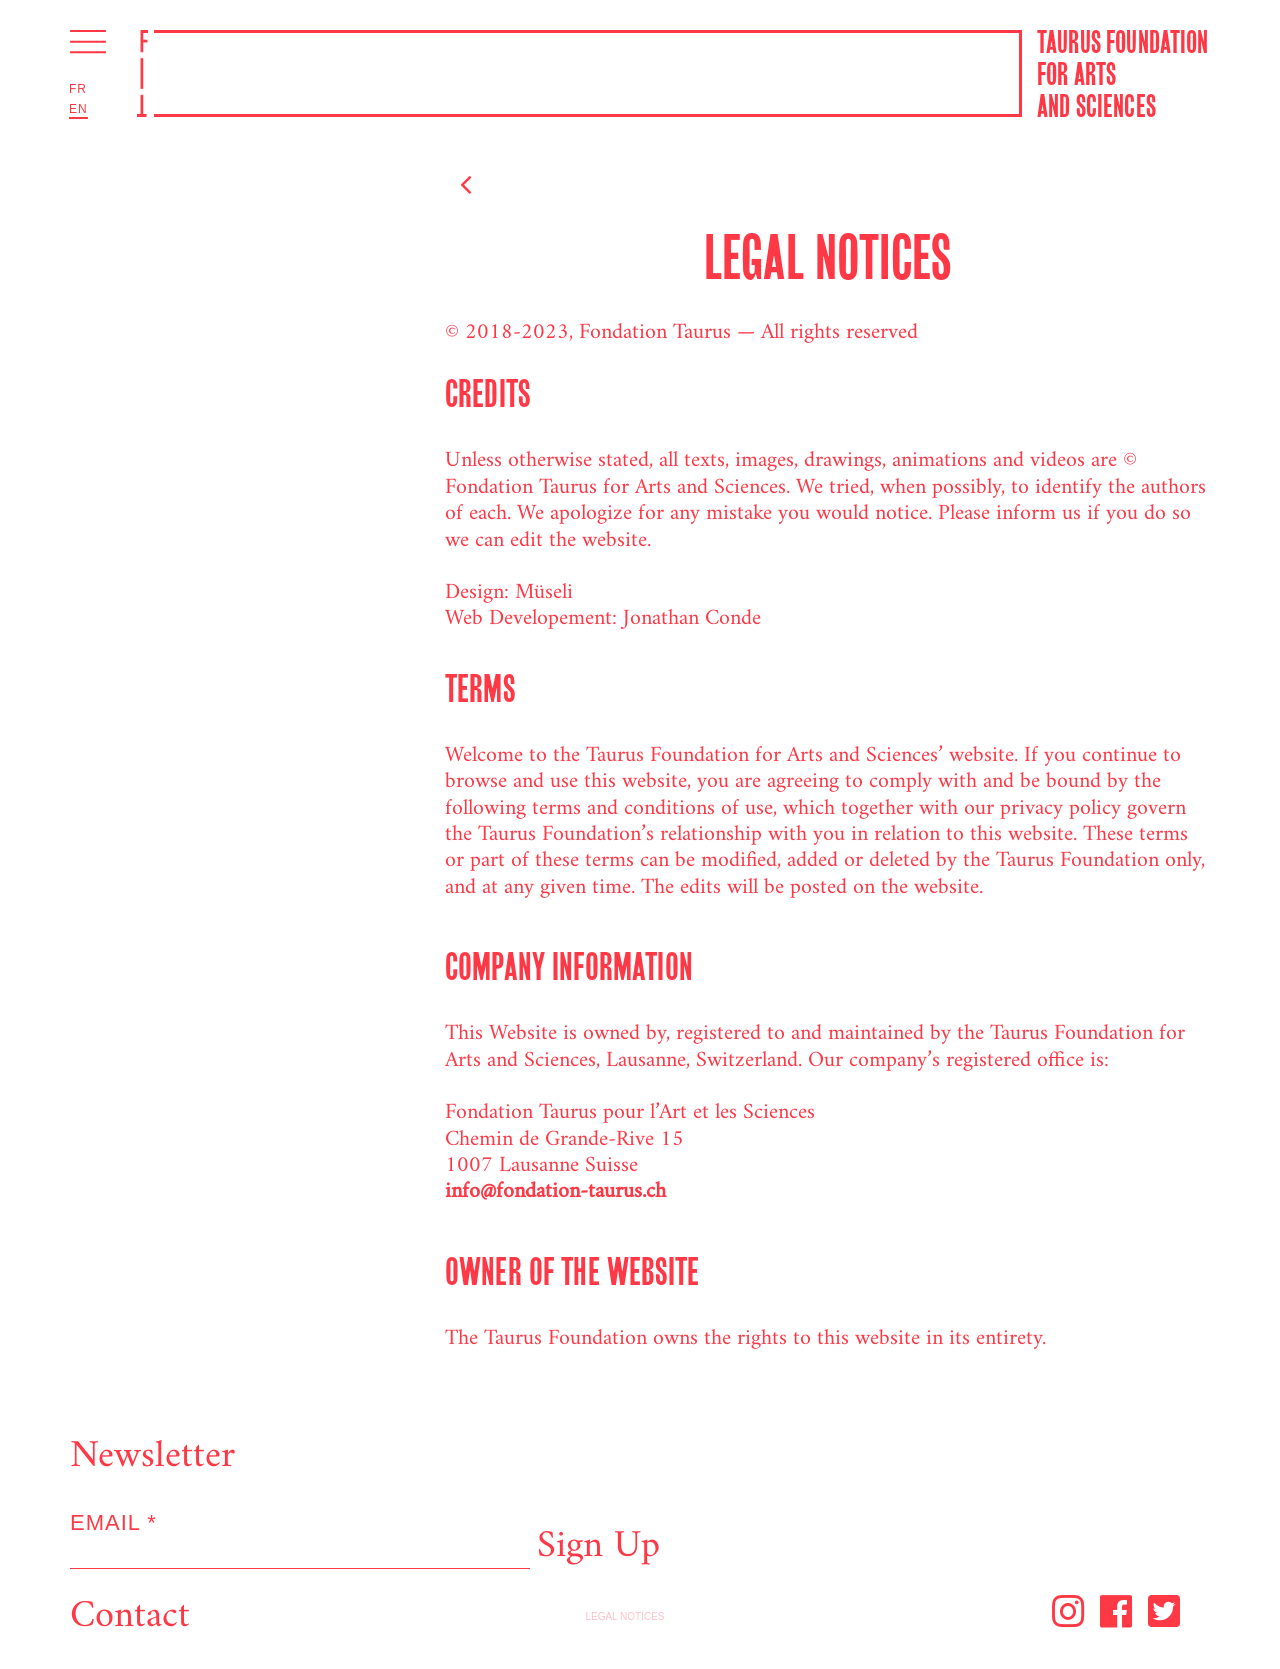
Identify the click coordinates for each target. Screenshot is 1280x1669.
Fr (78, 89)
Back (503, 187)
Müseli (544, 592)
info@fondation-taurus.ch (555, 1191)
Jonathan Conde (692, 618)
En (78, 109)
